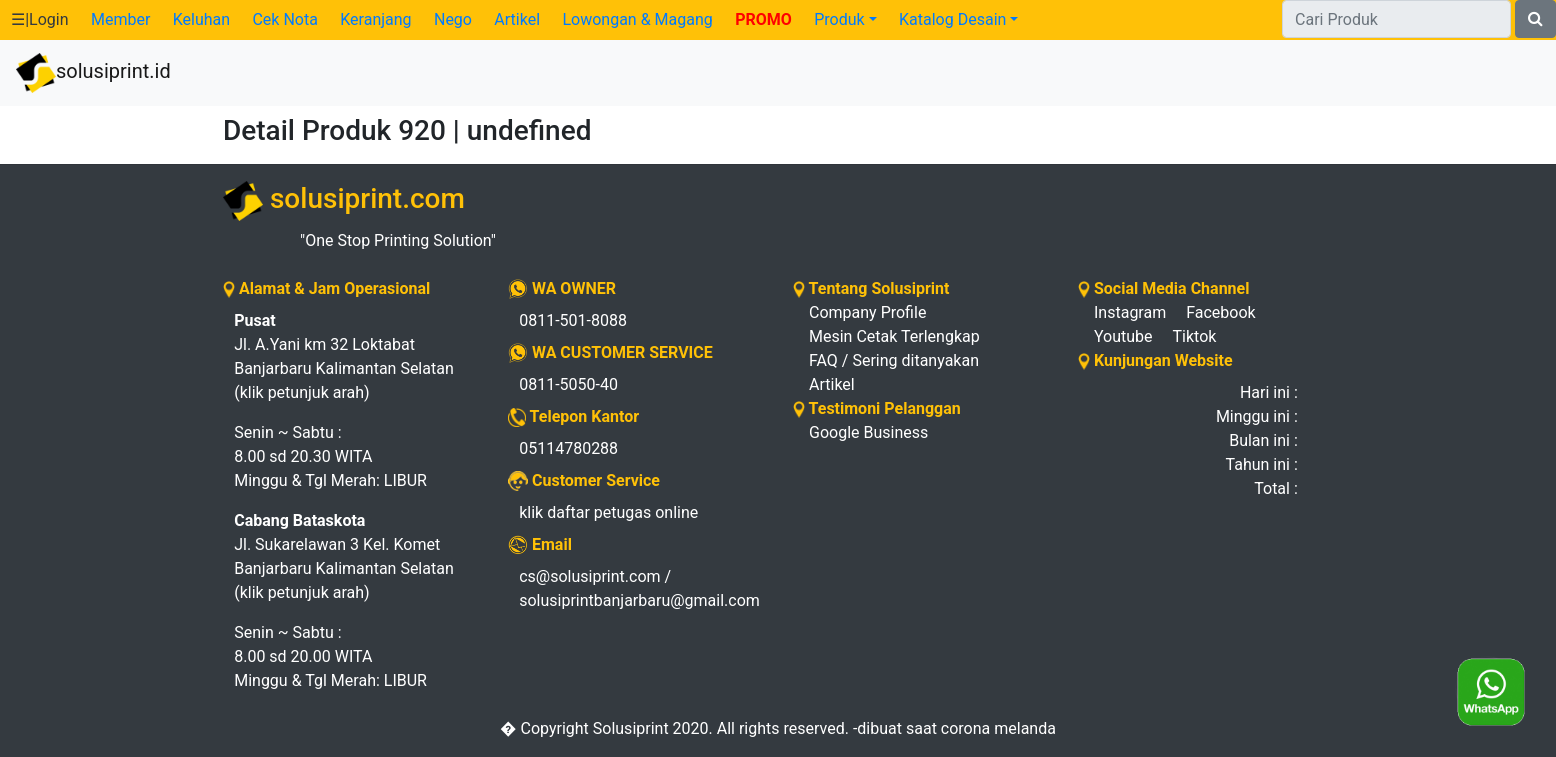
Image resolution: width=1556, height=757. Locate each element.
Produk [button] (839, 19)
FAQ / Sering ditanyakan (894, 360)
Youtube (1123, 336)
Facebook (1220, 312)
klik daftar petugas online (608, 512)
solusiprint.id (93, 73)
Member (120, 19)
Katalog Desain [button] (952, 19)
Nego (453, 19)
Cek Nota (284, 19)
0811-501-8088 (573, 320)
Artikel (517, 19)
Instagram (1130, 312)
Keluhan (201, 19)
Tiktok (1195, 336)
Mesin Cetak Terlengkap (894, 336)
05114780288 (568, 448)
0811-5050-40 (568, 384)
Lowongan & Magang (637, 19)
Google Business (868, 432)
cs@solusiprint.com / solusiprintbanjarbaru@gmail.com (639, 588)
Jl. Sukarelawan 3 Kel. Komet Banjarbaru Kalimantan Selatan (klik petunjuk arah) (344, 556)
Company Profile (867, 312)
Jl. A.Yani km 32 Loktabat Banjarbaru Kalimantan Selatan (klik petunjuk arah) (344, 356)
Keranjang (375, 19)
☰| (39, 19)
